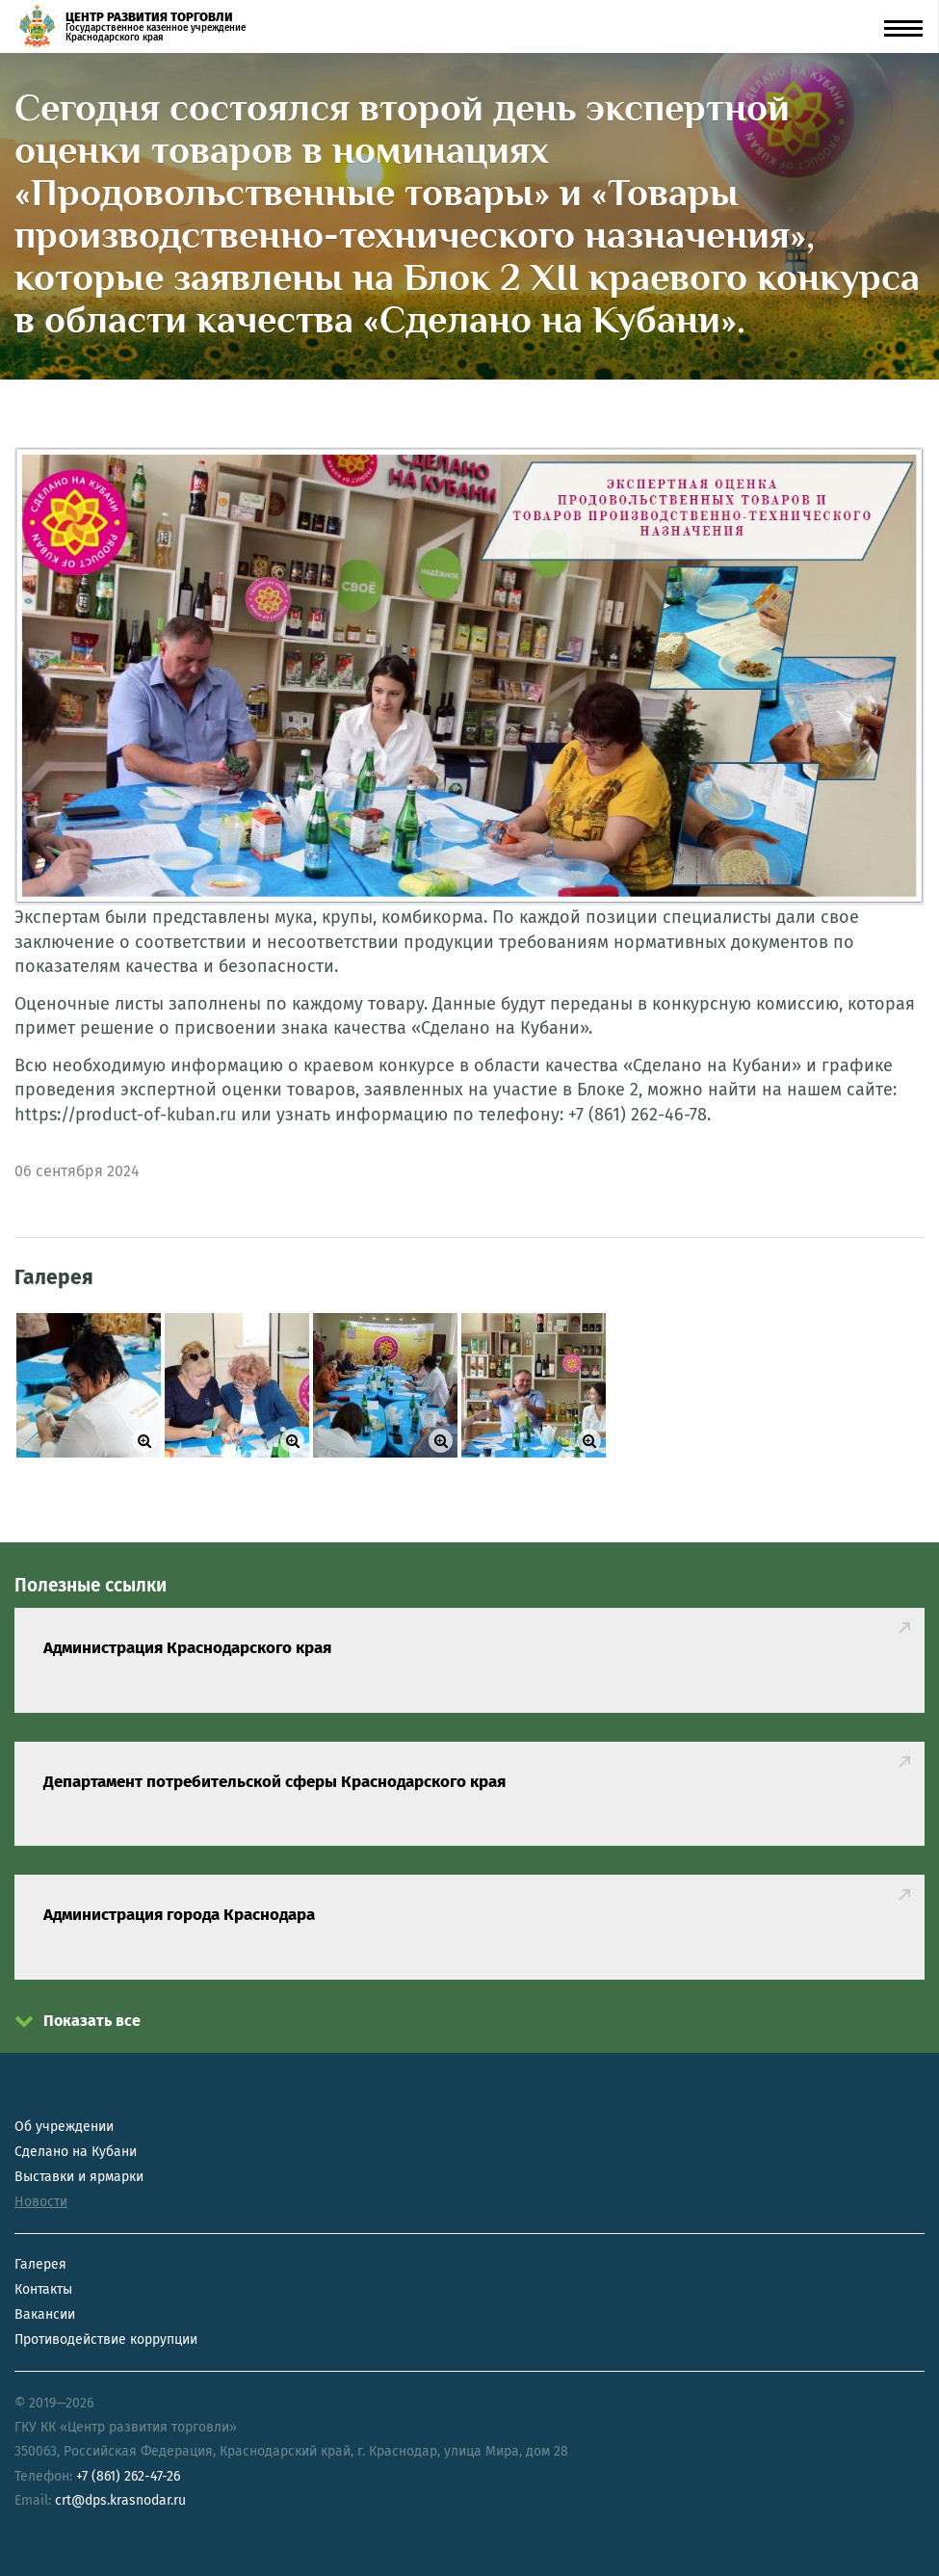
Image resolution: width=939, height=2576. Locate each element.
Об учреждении (64, 2126)
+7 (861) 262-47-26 (128, 2476)
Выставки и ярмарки (78, 2177)
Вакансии (44, 2314)
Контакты (43, 2289)
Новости (40, 2202)
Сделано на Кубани (75, 2151)
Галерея (40, 2264)
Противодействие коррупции (105, 2339)
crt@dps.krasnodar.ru (120, 2500)
